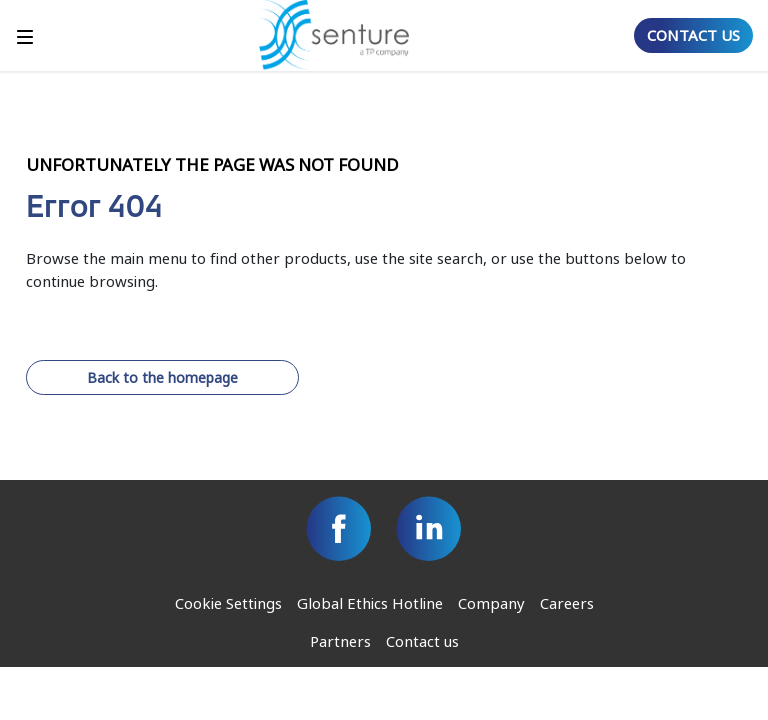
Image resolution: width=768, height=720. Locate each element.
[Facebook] (339, 529)
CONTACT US (693, 35)
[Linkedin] (429, 529)
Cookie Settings (228, 603)
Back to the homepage (162, 377)
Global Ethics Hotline (370, 603)
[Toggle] (25, 35)
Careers (567, 603)
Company (491, 603)
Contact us (422, 641)
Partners (340, 641)
